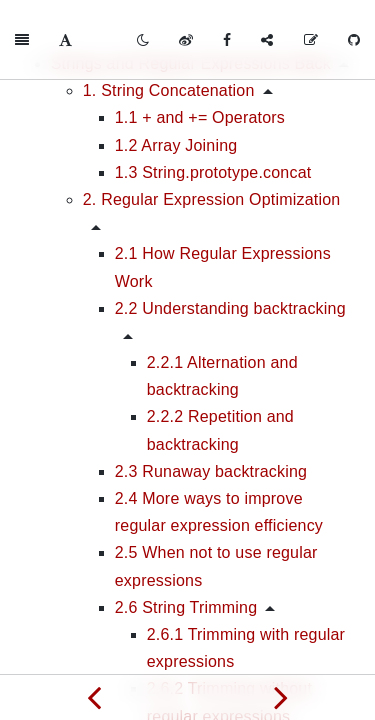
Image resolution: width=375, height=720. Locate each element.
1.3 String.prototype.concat (213, 172)
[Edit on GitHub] (311, 40)
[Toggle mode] (143, 40)
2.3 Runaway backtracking (211, 471)
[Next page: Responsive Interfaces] (282, 697)
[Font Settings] (65, 40)
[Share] (267, 40)
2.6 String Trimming (186, 607)
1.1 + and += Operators (200, 117)
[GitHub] (354, 40)
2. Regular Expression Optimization (212, 199)
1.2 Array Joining (176, 145)
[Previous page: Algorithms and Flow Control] (94, 697)
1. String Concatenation (169, 90)
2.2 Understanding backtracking (230, 308)
